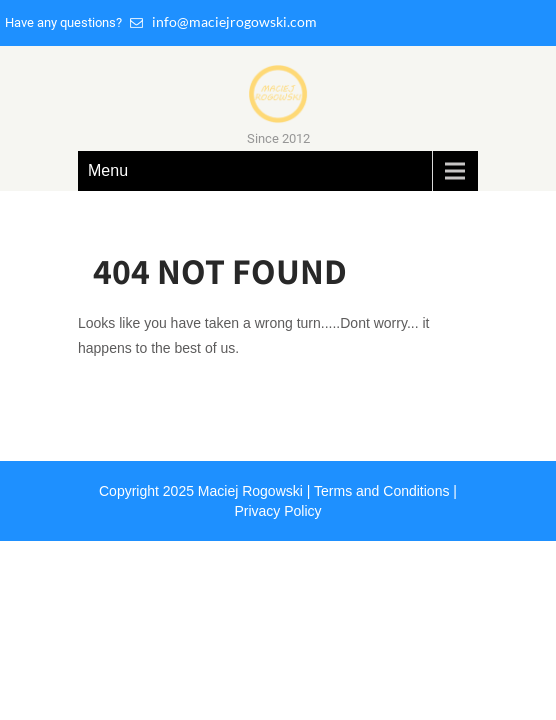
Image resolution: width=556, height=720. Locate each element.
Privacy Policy (277, 511)
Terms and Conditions (381, 491)
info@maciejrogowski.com (223, 21)
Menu (108, 170)
